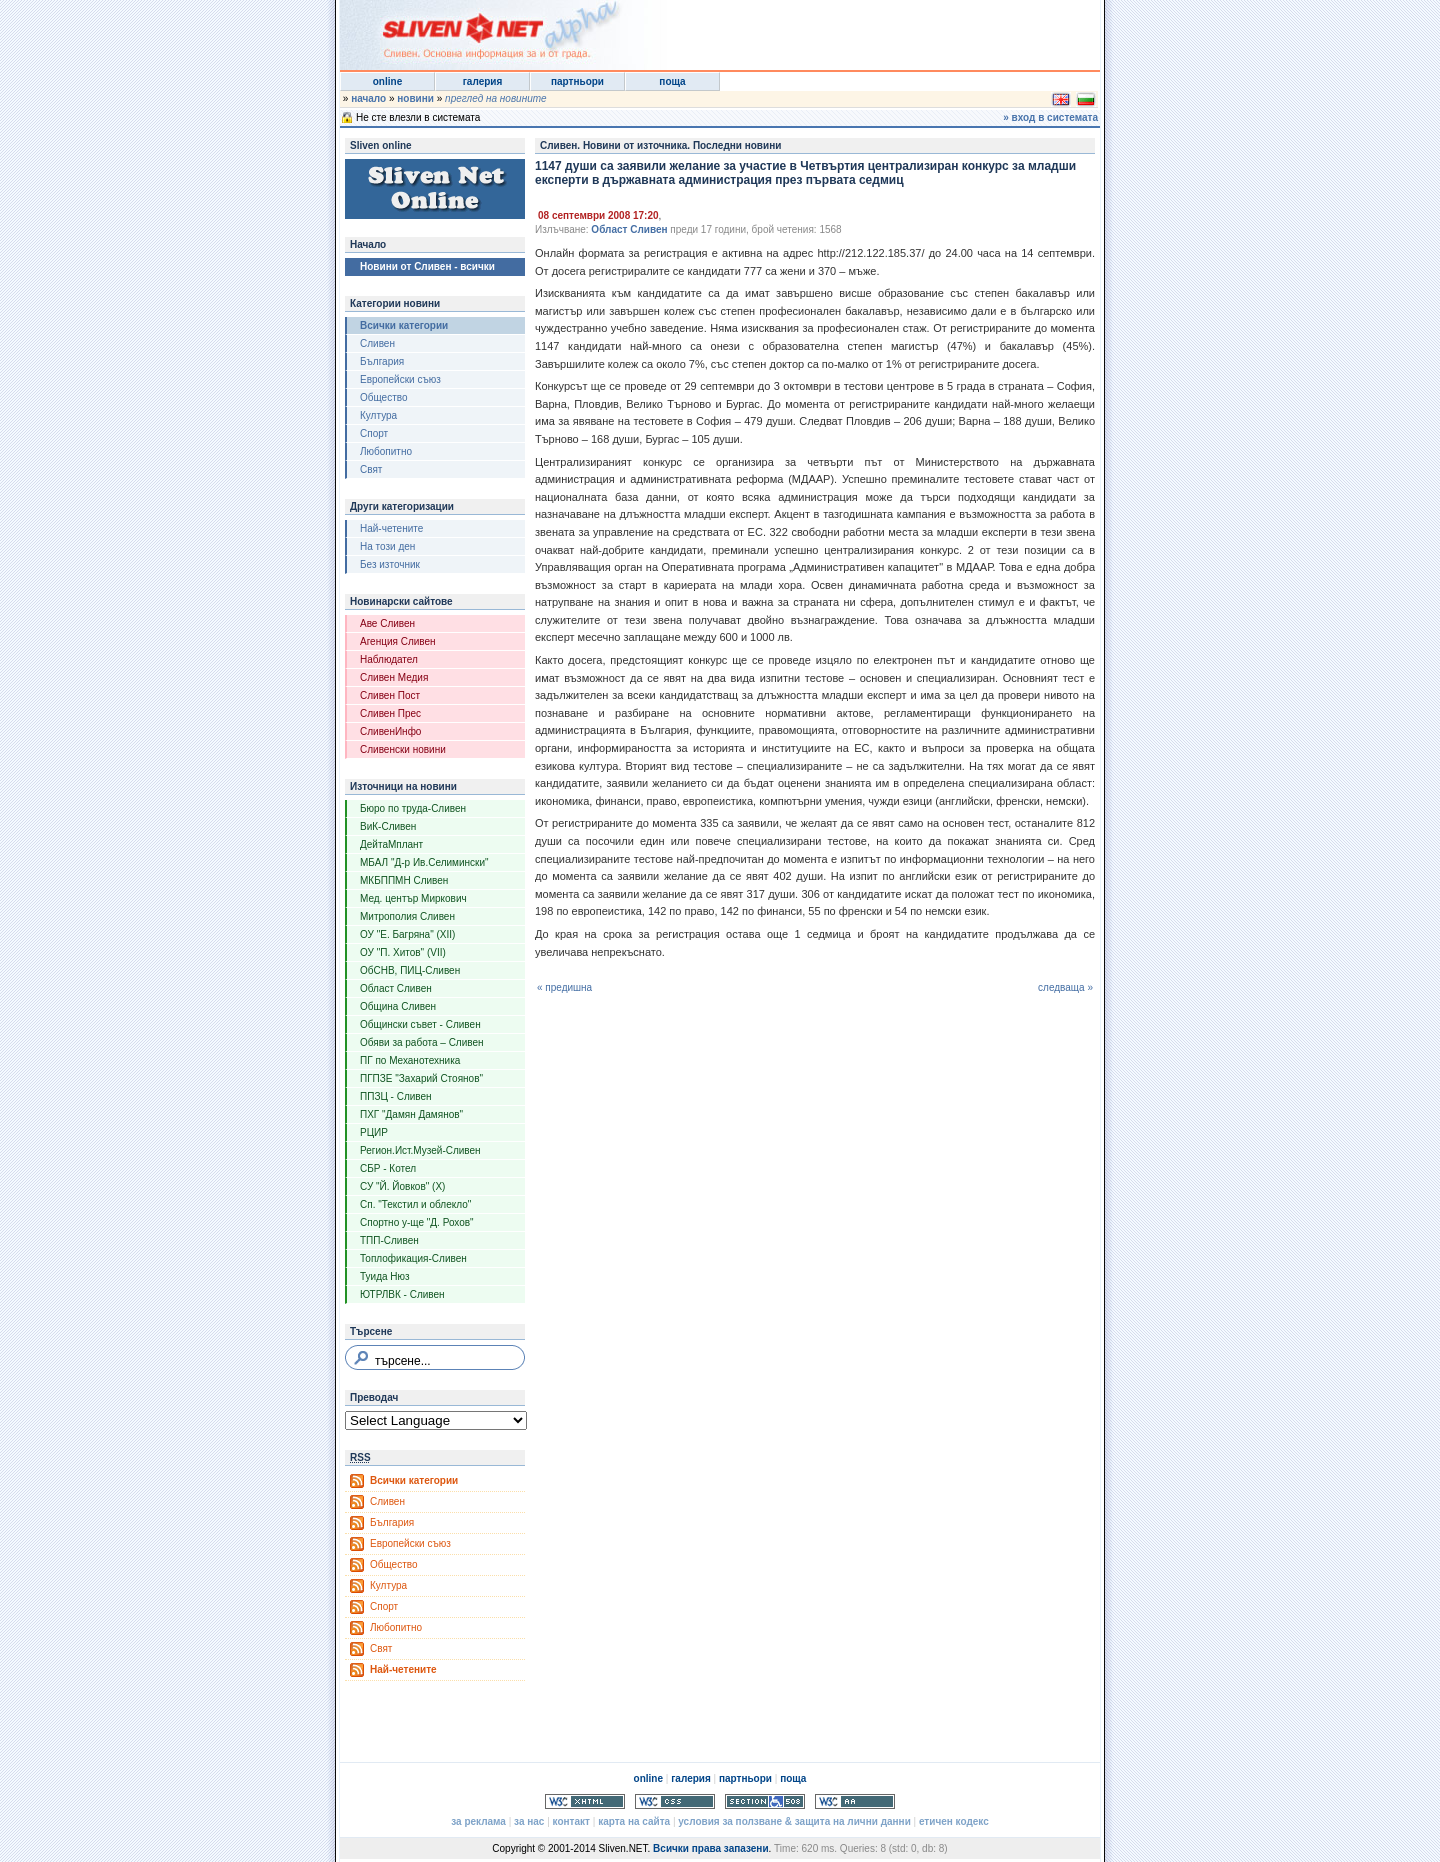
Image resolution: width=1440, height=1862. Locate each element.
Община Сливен (398, 1006)
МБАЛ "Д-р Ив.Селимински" (424, 862)
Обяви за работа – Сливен (422, 1042)
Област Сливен (396, 988)
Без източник (390, 564)
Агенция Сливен (398, 641)
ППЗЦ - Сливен (396, 1096)
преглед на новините (496, 98)
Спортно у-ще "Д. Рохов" (417, 1222)
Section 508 (765, 1801)
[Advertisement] (854, 30)
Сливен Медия (394, 677)
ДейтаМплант (391, 844)
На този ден (387, 546)
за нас (529, 1821)
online (387, 81)
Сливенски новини (403, 749)
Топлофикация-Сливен (413, 1258)
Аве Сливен (387, 623)
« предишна (564, 987)
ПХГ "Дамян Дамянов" (411, 1114)
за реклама (478, 1821)
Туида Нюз (385, 1276)
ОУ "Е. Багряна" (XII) (407, 934)
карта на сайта (634, 1821)
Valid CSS (675, 1801)
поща (672, 81)
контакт (571, 1821)
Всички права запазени (710, 1848)
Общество (384, 397)
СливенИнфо (390, 731)
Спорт (374, 433)
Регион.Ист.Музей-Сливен (420, 1150)
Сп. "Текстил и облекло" (415, 1204)
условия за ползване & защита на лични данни (794, 1821)
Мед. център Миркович (413, 898)
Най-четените (391, 528)
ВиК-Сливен (388, 826)
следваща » (1065, 987)
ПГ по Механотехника (410, 1060)
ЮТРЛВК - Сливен (402, 1294)
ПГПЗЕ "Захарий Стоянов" (421, 1078)
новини (415, 98)
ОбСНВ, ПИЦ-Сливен (410, 970)
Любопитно (386, 451)
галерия (483, 81)
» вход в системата (1050, 117)
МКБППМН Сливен (404, 880)
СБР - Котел (388, 1168)
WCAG (855, 1801)
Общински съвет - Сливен (420, 1024)
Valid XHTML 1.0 (585, 1801)
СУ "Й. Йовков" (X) (402, 1186)
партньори (577, 81)
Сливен (377, 343)
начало (368, 98)
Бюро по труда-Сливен (413, 808)
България (382, 361)
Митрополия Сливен (407, 916)
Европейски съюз (400, 379)
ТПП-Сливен (389, 1240)
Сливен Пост (390, 695)
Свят (371, 469)
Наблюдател (389, 659)
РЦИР (374, 1132)
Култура (378, 415)
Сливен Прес (390, 713)
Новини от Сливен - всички (427, 266)
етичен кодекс (954, 1821)
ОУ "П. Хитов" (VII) (403, 952)
